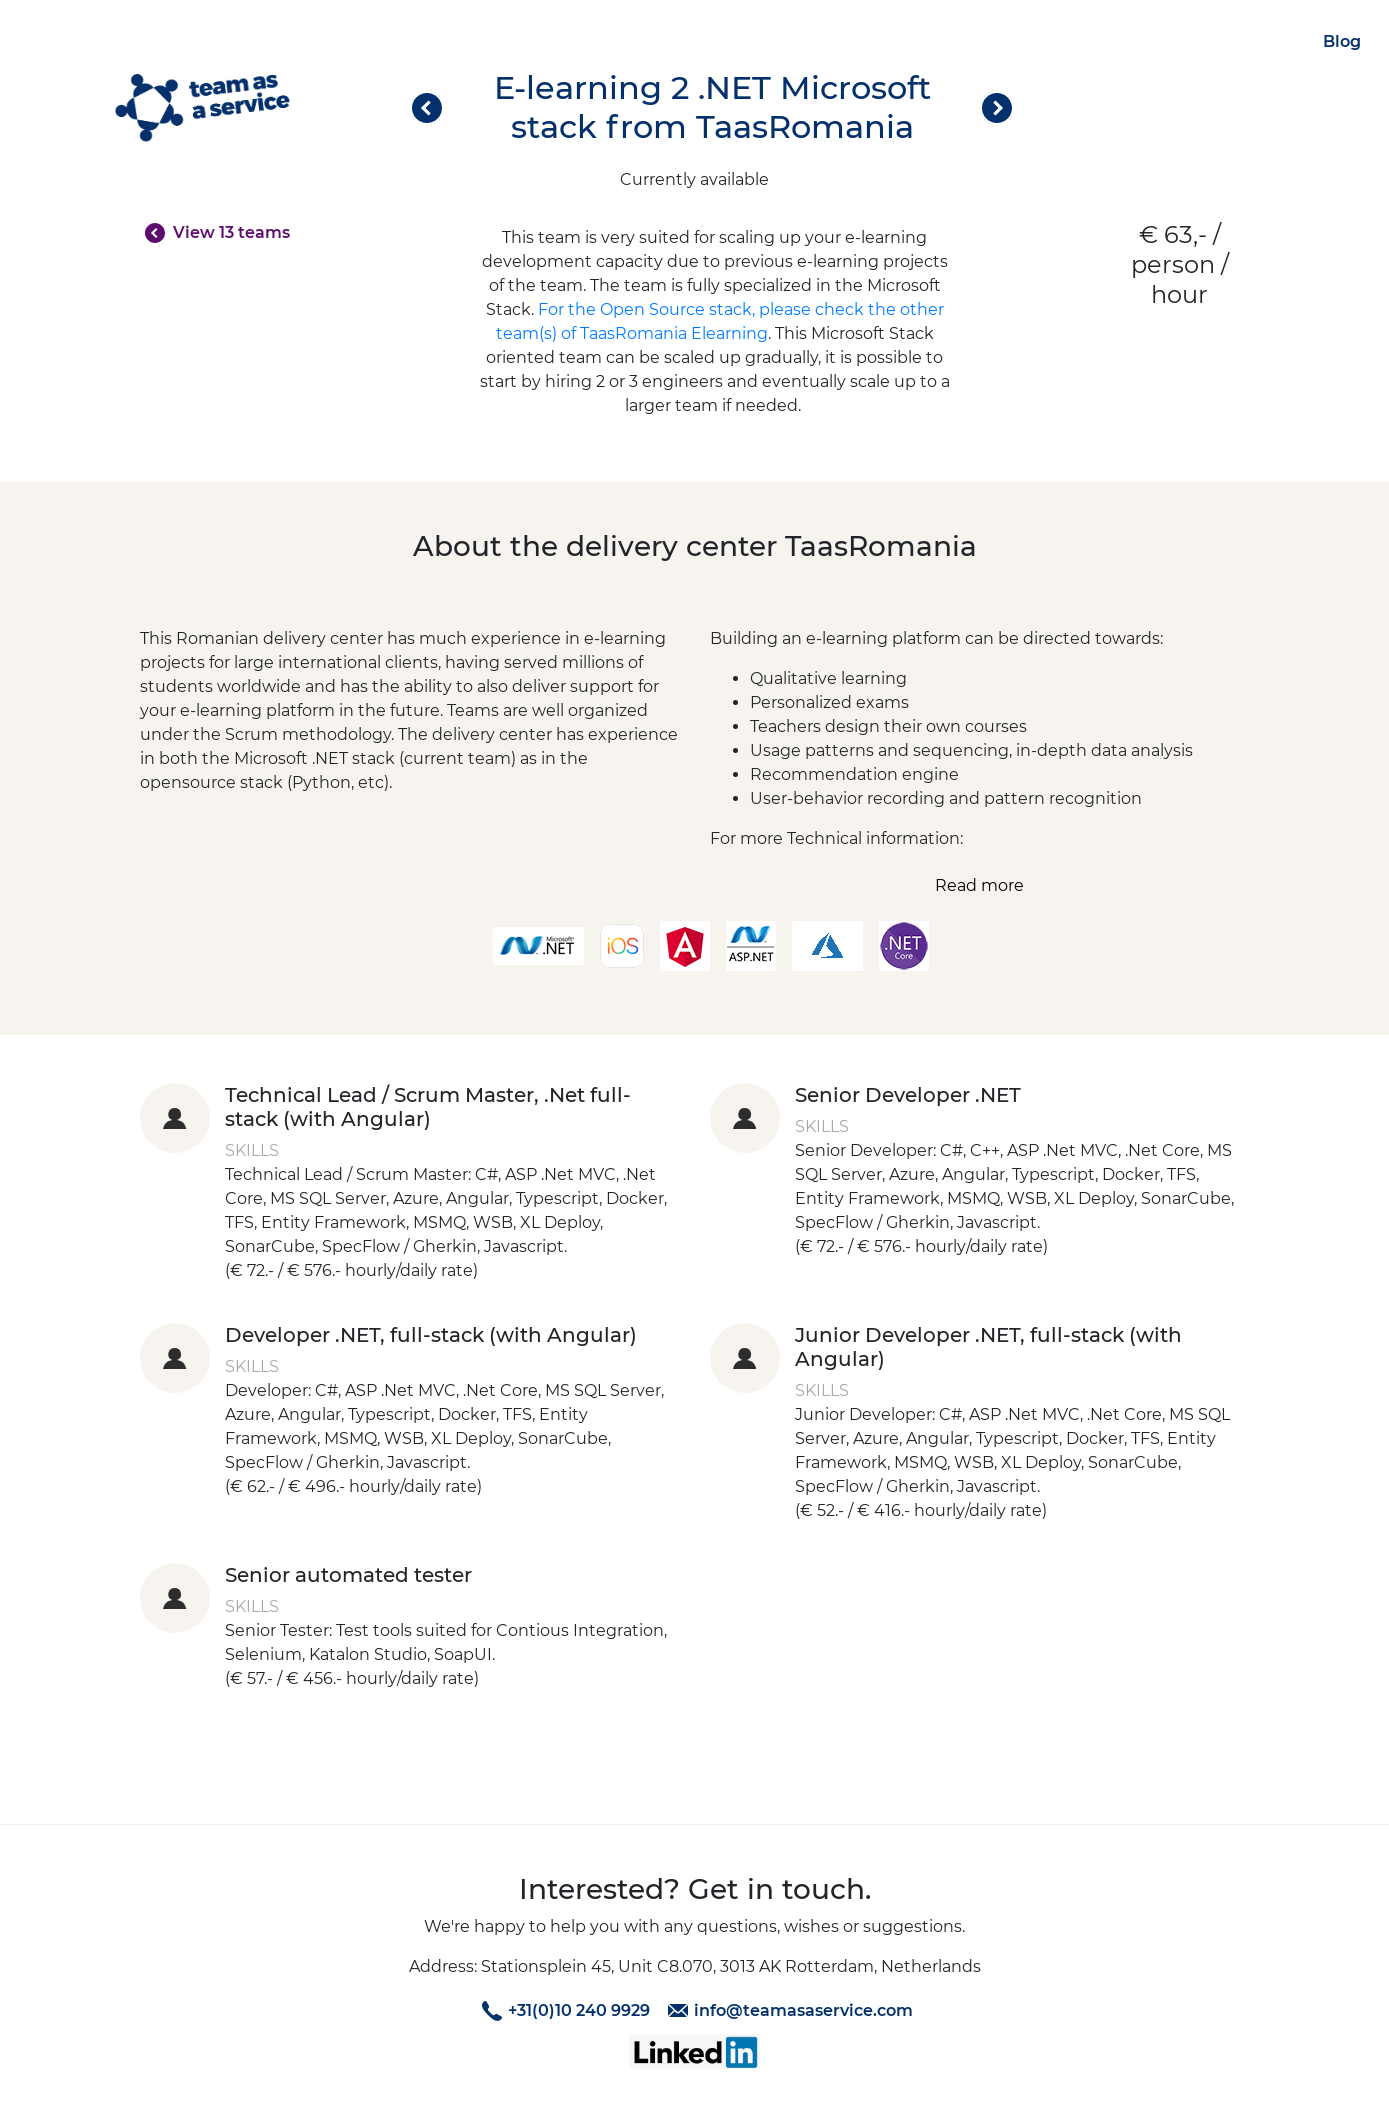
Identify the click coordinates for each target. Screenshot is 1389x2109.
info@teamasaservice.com (787, 2011)
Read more (979, 885)
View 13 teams (231, 232)
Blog (1342, 41)
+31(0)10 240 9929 (563, 2011)
